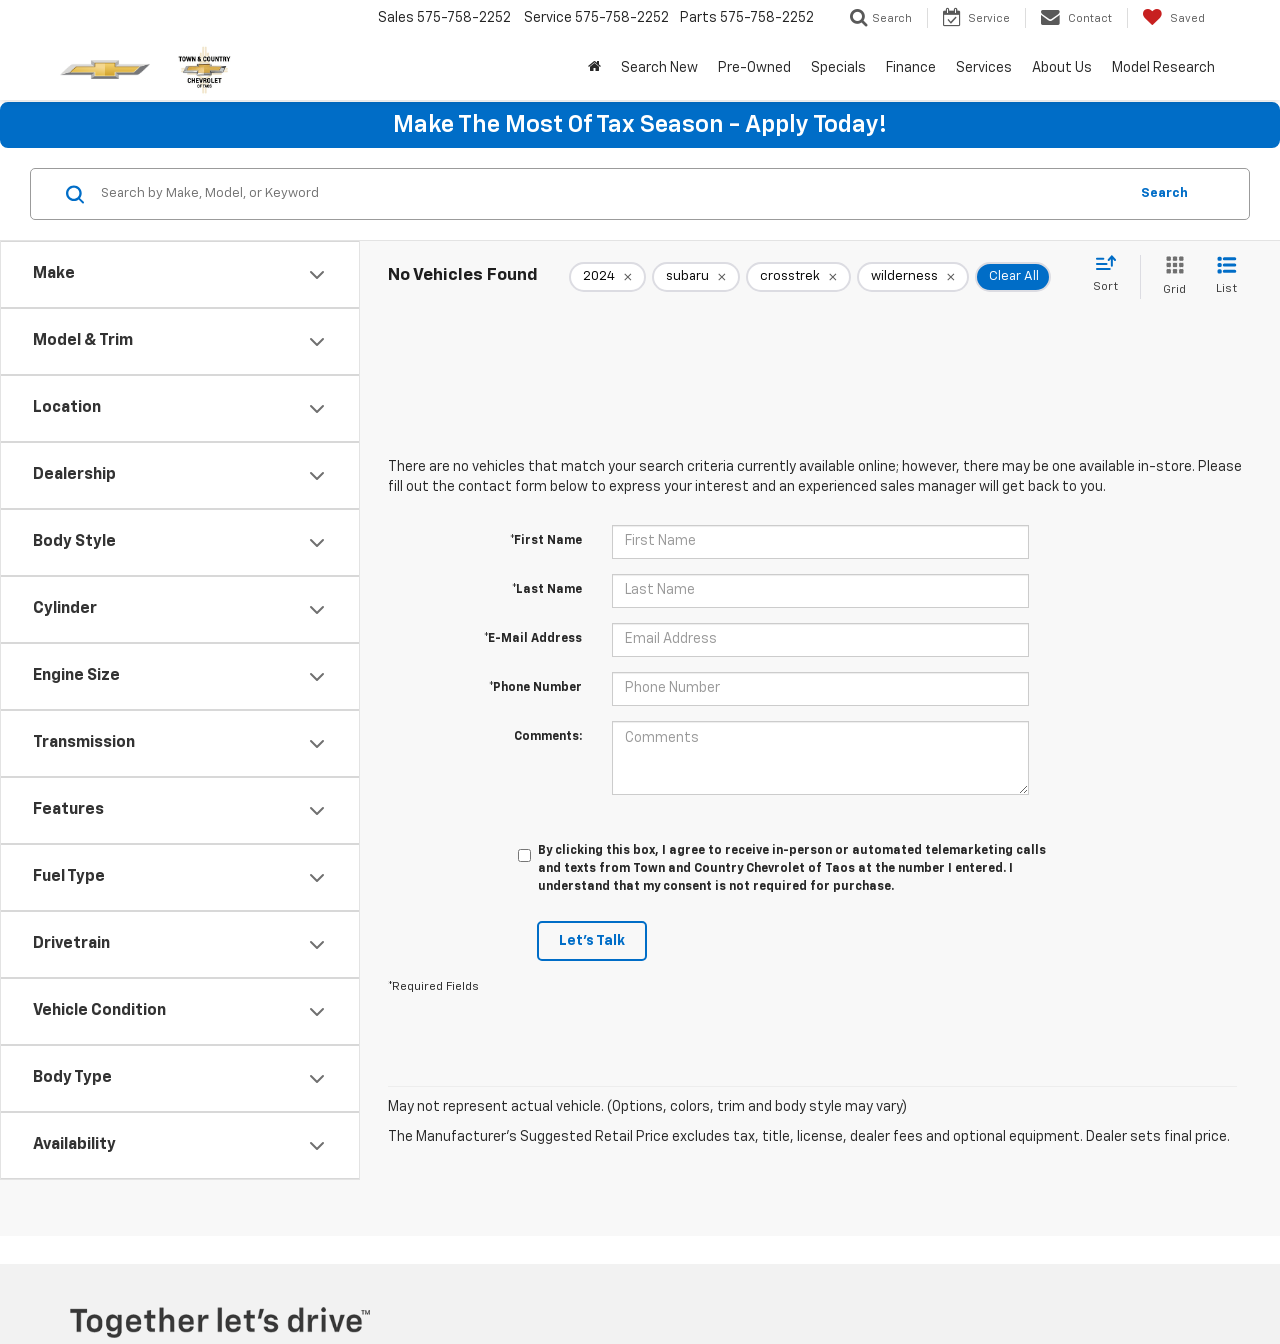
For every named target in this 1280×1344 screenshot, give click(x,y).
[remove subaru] (696, 277)
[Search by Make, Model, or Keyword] (611, 194)
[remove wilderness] (913, 277)
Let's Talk (592, 941)
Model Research (1163, 68)
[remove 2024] (607, 277)
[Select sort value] (1111, 275)
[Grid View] (1170, 276)
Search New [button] (659, 68)
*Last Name (547, 590)
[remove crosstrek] (798, 277)
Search (1164, 193)
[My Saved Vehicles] (1173, 18)
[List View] (1226, 276)
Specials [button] (838, 68)
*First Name (546, 541)
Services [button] (984, 68)
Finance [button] (911, 68)
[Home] (594, 68)
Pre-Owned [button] (754, 68)
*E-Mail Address (533, 639)
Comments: (548, 737)
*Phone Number (535, 688)
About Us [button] (1062, 68)
